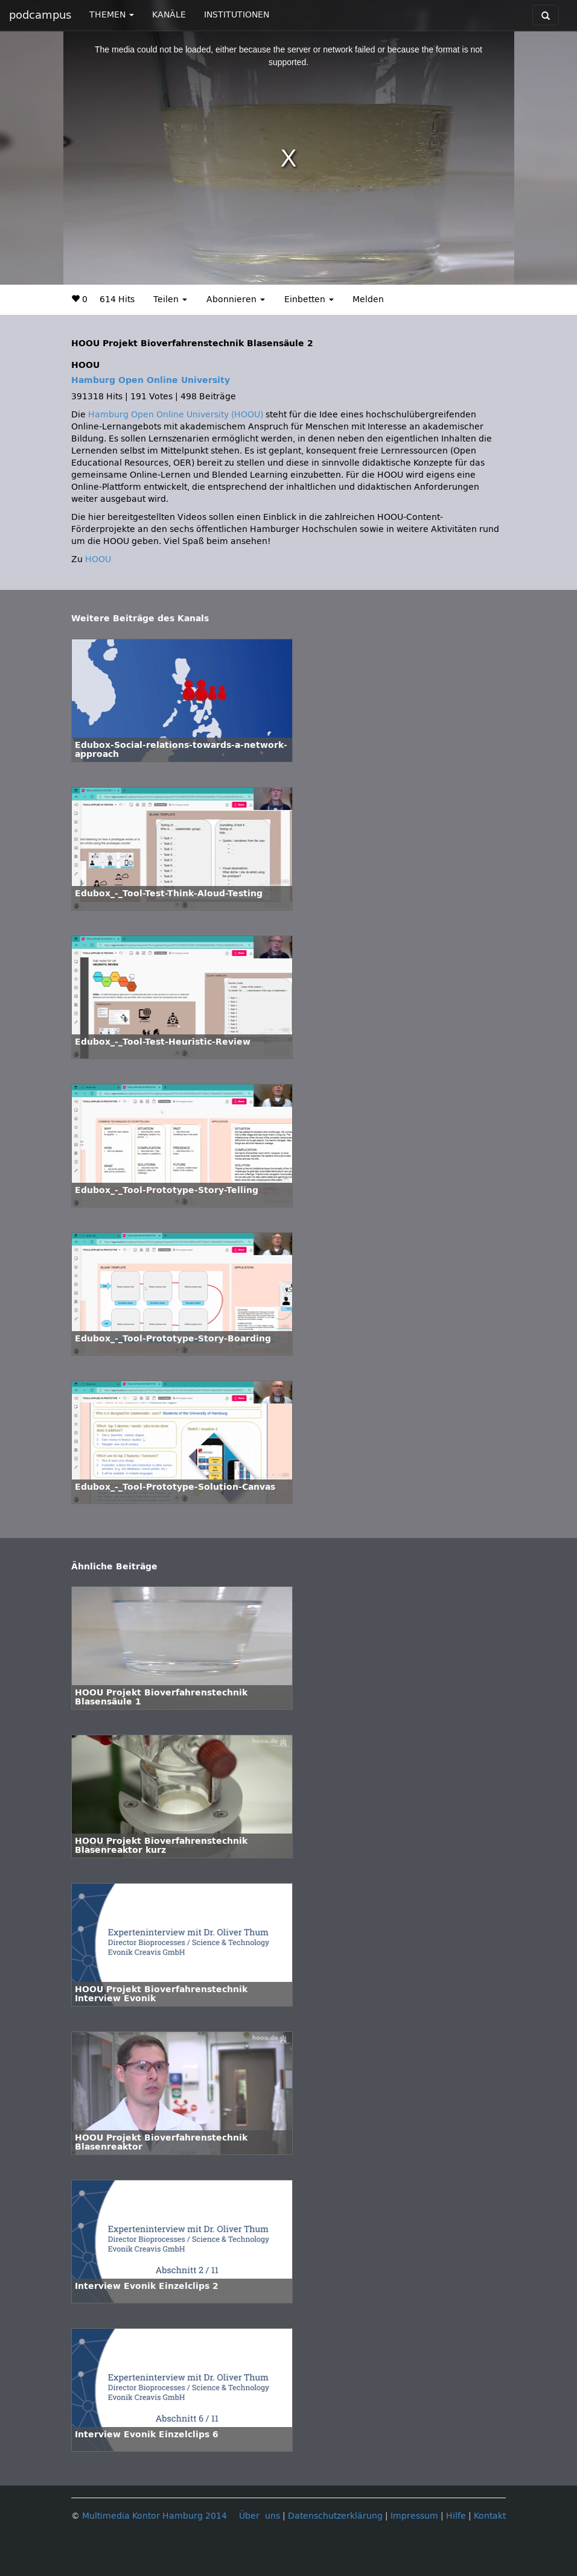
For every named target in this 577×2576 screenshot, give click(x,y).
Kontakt (490, 2516)
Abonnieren (235, 299)
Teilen (170, 299)
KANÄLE (169, 15)
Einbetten (309, 299)
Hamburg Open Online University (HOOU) (175, 415)
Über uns (259, 2516)
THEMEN (111, 15)
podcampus (40, 15)
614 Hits (117, 299)
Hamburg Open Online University (150, 380)
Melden (368, 299)
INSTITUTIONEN (236, 15)
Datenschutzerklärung (335, 2516)
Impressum (414, 2516)
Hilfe (456, 2516)
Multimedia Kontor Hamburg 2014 (154, 2516)
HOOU (98, 559)
